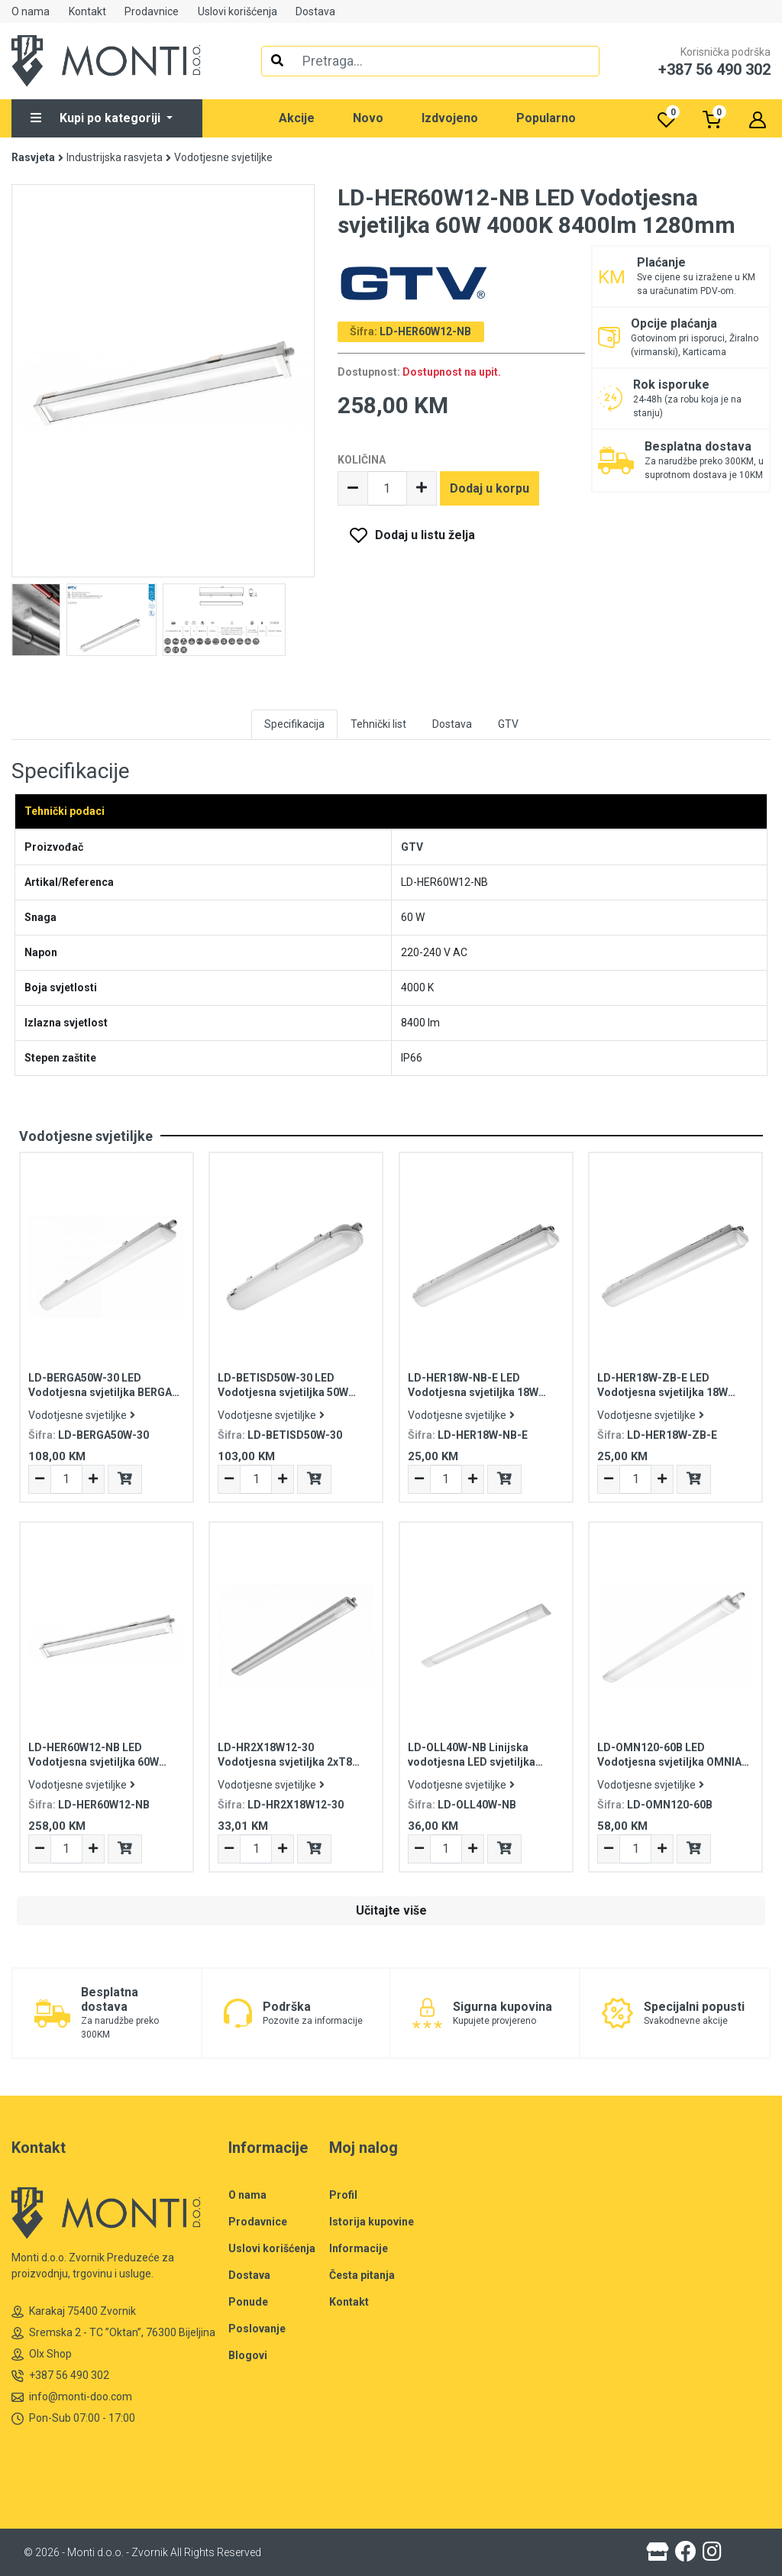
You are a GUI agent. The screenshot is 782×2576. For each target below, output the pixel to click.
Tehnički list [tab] (378, 724)
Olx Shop (41, 2354)
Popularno (546, 118)
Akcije (297, 118)
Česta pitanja (362, 2275)
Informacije (358, 2248)
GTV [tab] (508, 724)
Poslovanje (257, 2328)
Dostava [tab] (452, 724)
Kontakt (87, 11)
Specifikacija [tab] (294, 724)
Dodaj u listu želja (425, 535)
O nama (30, 11)
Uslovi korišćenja (237, 11)
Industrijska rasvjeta (114, 157)
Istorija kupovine (371, 2222)
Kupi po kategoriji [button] (97, 118)
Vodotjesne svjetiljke (223, 157)
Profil (343, 2195)
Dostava (315, 11)
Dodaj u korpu (489, 488)
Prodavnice (151, 11)
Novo (368, 118)
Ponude (248, 2302)
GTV (412, 847)
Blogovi (247, 2355)
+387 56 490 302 (60, 2375)
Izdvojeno (450, 118)
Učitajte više (391, 1910)
